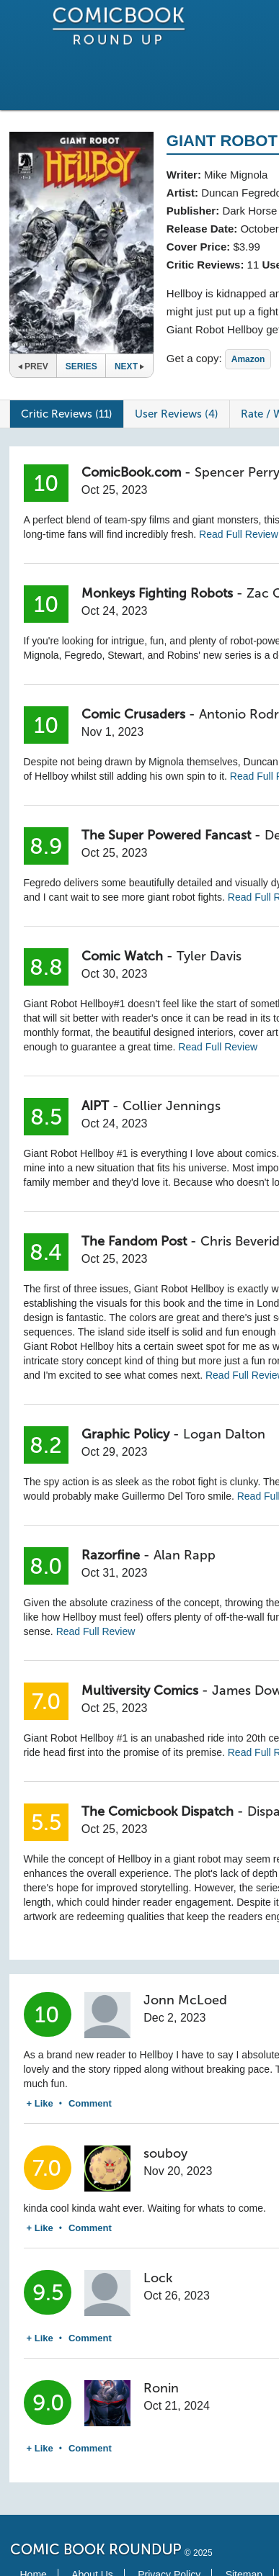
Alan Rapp (185, 1555)
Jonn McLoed (185, 2000)
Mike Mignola (235, 174)
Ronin (161, 2388)
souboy (165, 2153)
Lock (157, 2278)
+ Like (40, 2103)
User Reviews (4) (176, 413)
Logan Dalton (224, 1434)
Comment (90, 2103)
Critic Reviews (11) (66, 413)
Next (129, 366)
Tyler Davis (209, 956)
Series (81, 366)
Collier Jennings (172, 1106)
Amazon (248, 359)
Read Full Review (238, 534)
